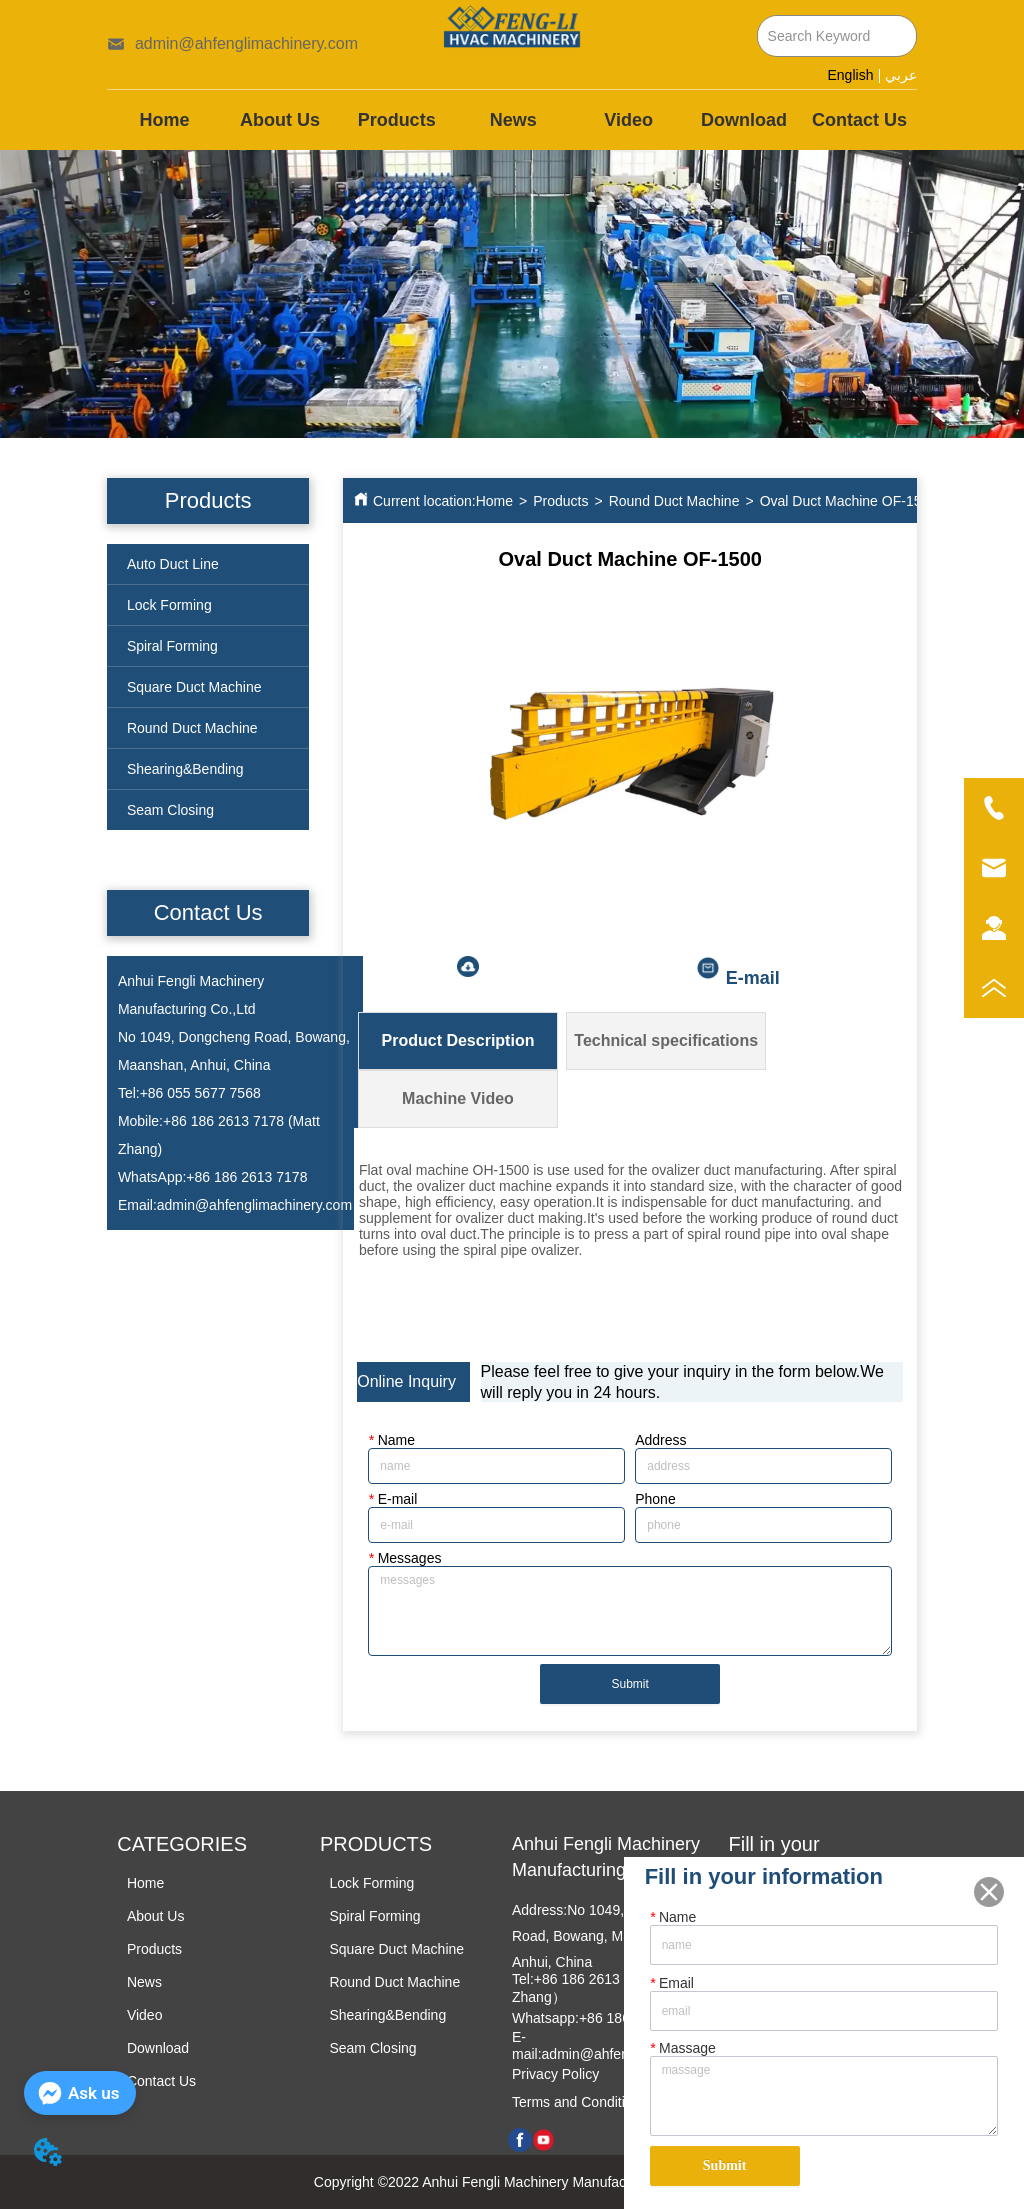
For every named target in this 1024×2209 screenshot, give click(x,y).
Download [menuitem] (744, 120)
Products (560, 501)
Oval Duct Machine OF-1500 (848, 501)
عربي (901, 75)
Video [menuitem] (628, 120)
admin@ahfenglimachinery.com (254, 1205)
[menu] (512, 120)
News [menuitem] (513, 120)
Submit (630, 1684)
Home (494, 501)
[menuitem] (397, 120)
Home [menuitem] (165, 120)
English (851, 75)
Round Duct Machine (674, 501)
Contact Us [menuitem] (859, 120)
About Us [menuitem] (280, 120)
